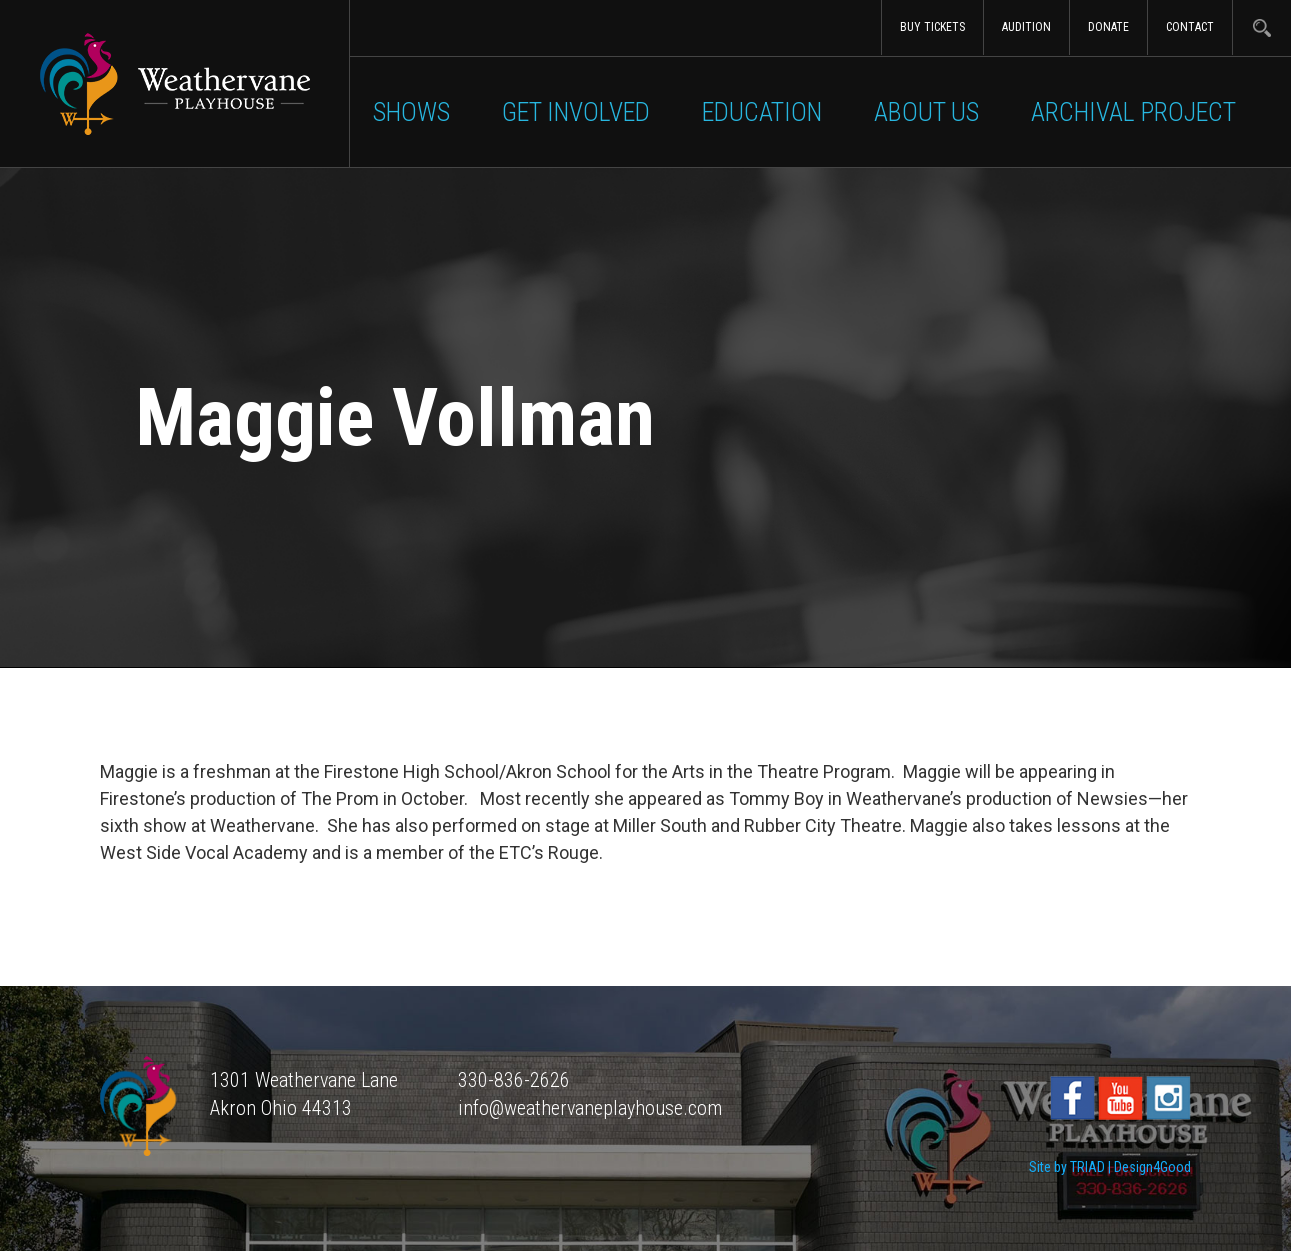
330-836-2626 (514, 1080)
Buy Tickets (932, 27)
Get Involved (576, 112)
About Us (926, 112)
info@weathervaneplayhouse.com (590, 1108)
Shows (411, 112)
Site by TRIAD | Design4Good (1110, 1167)
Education (762, 112)
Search (1261, 27)
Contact (1190, 27)
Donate (1108, 27)
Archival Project (1133, 112)
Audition (1026, 27)
